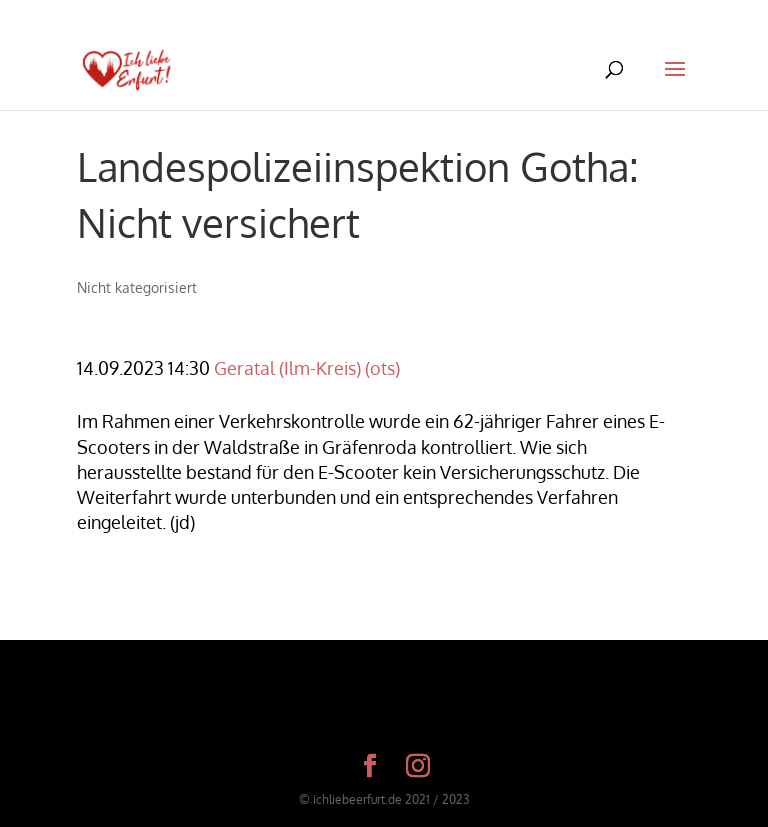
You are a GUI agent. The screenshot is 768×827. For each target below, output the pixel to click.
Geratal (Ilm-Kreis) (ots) (307, 368)
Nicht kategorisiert (137, 287)
